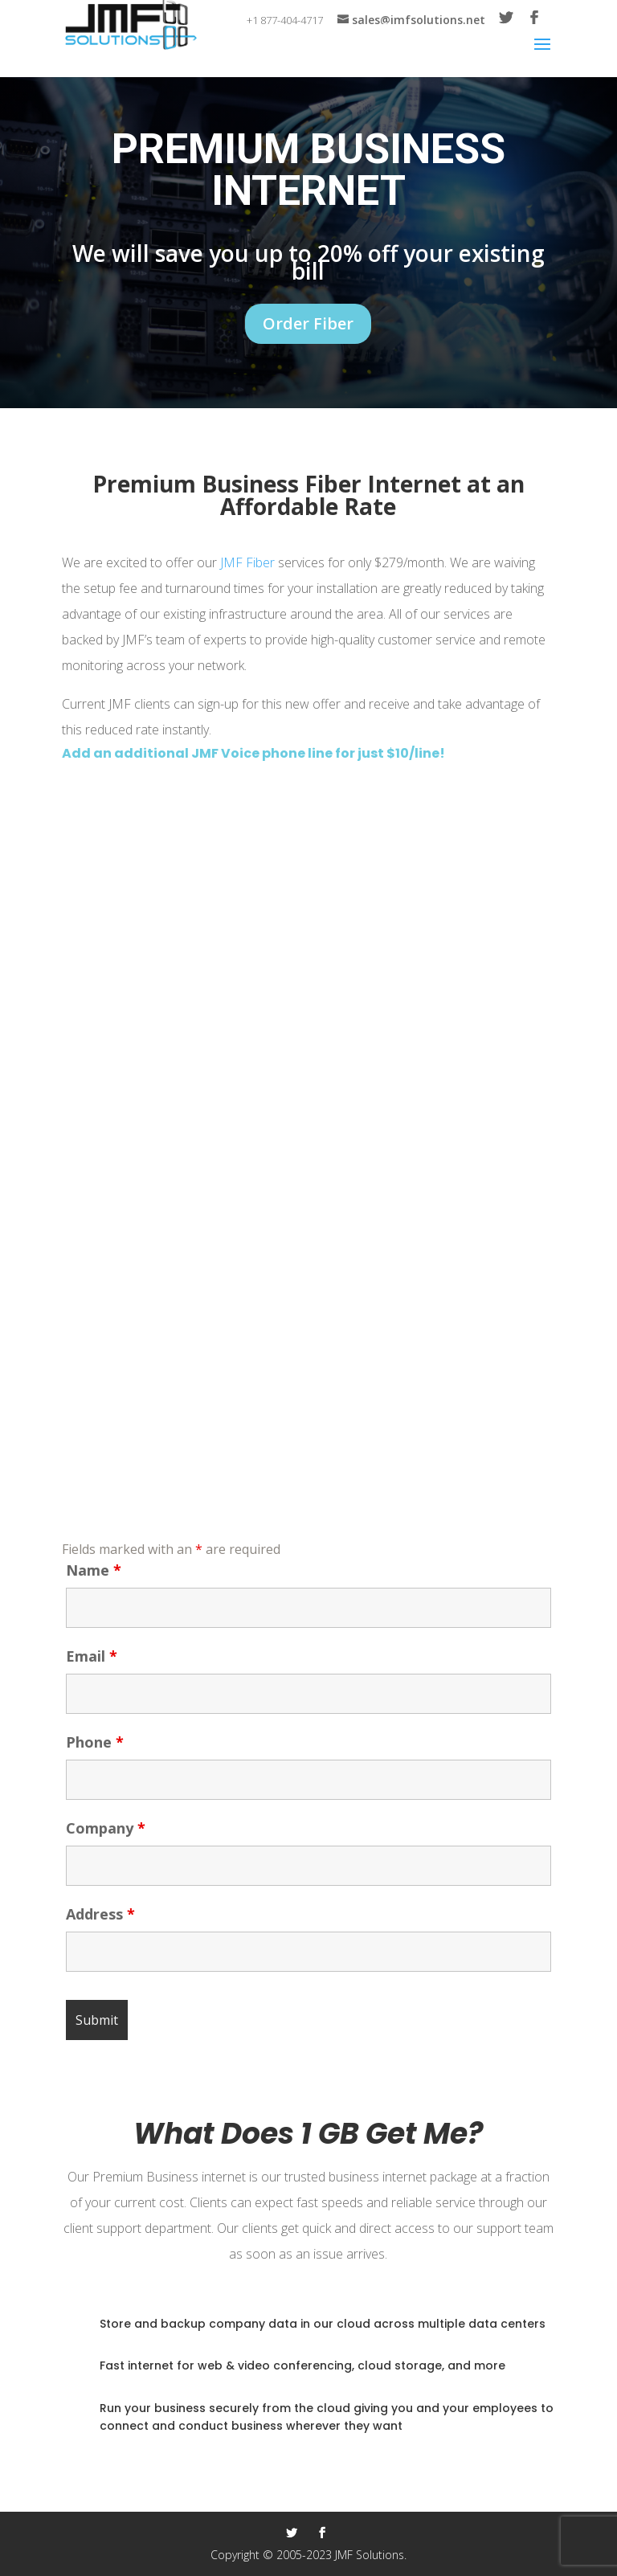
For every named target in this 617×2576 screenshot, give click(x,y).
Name (93, 1570)
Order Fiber (308, 323)
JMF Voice (225, 753)
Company (105, 1828)
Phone (95, 1742)
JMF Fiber (247, 562)
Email (91, 1656)
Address (100, 1914)
